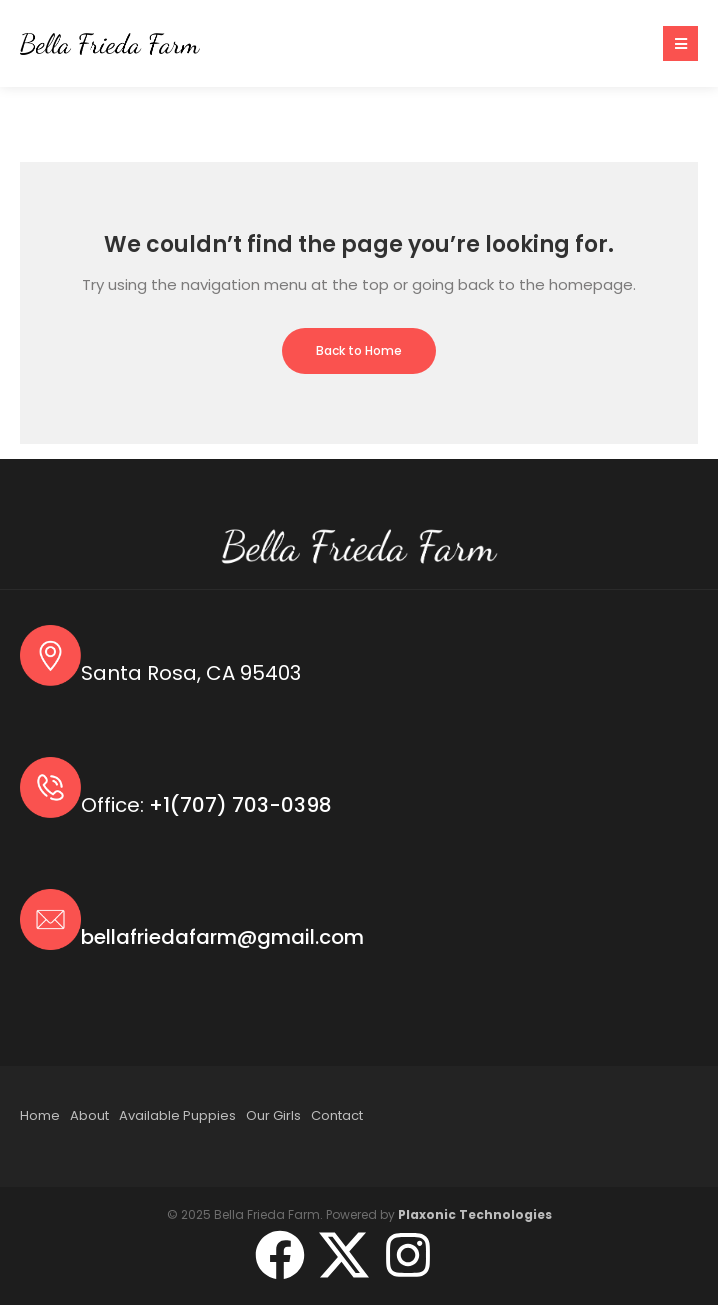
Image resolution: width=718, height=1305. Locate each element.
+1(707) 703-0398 (240, 805)
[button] (680, 43)
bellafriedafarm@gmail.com (222, 937)
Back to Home (359, 350)
